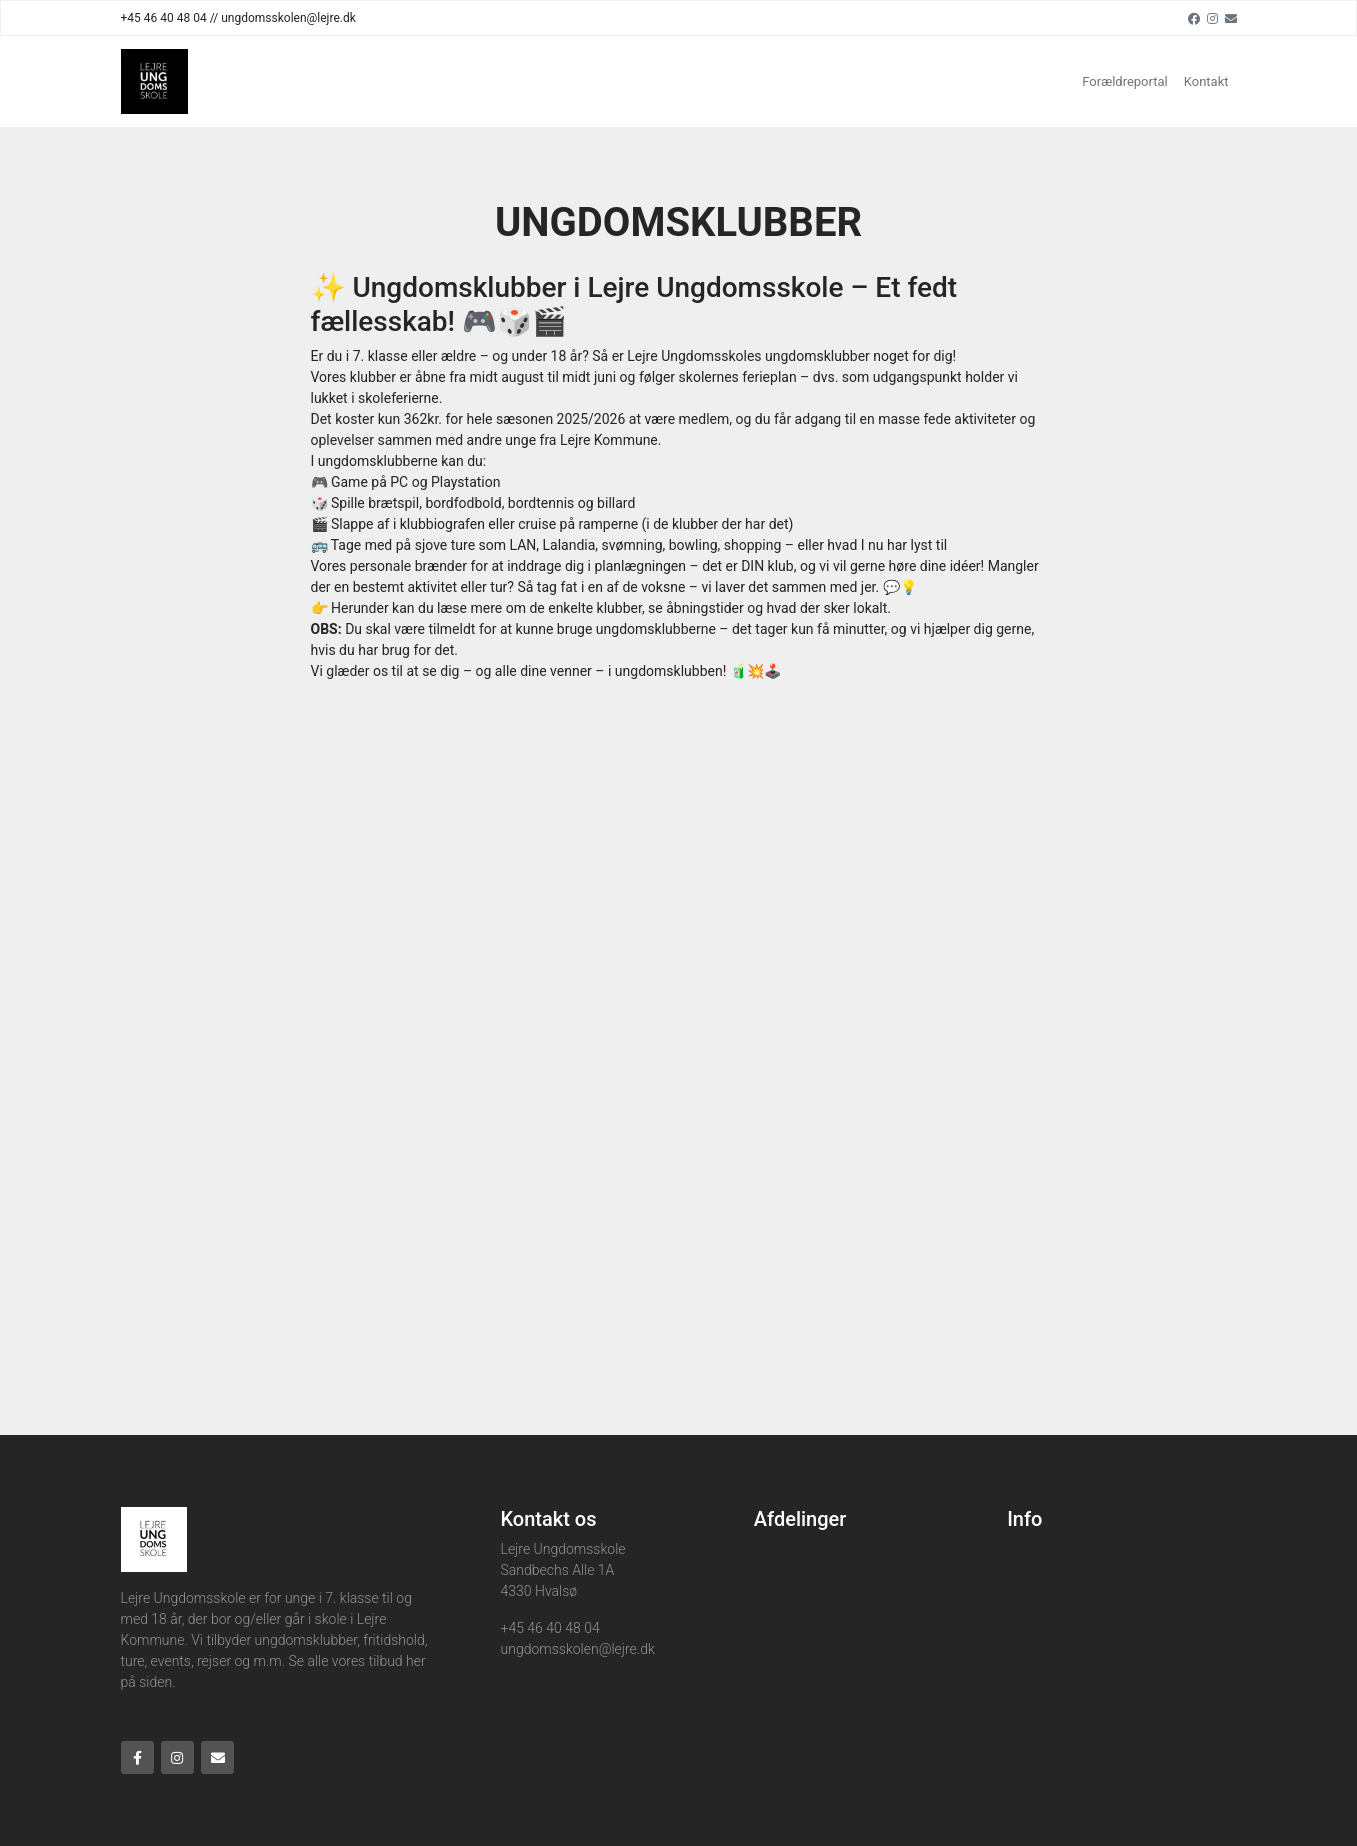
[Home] (154, 81)
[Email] (1231, 18)
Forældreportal (1124, 81)
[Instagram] (1212, 18)
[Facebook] (1194, 18)
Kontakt (1206, 81)
